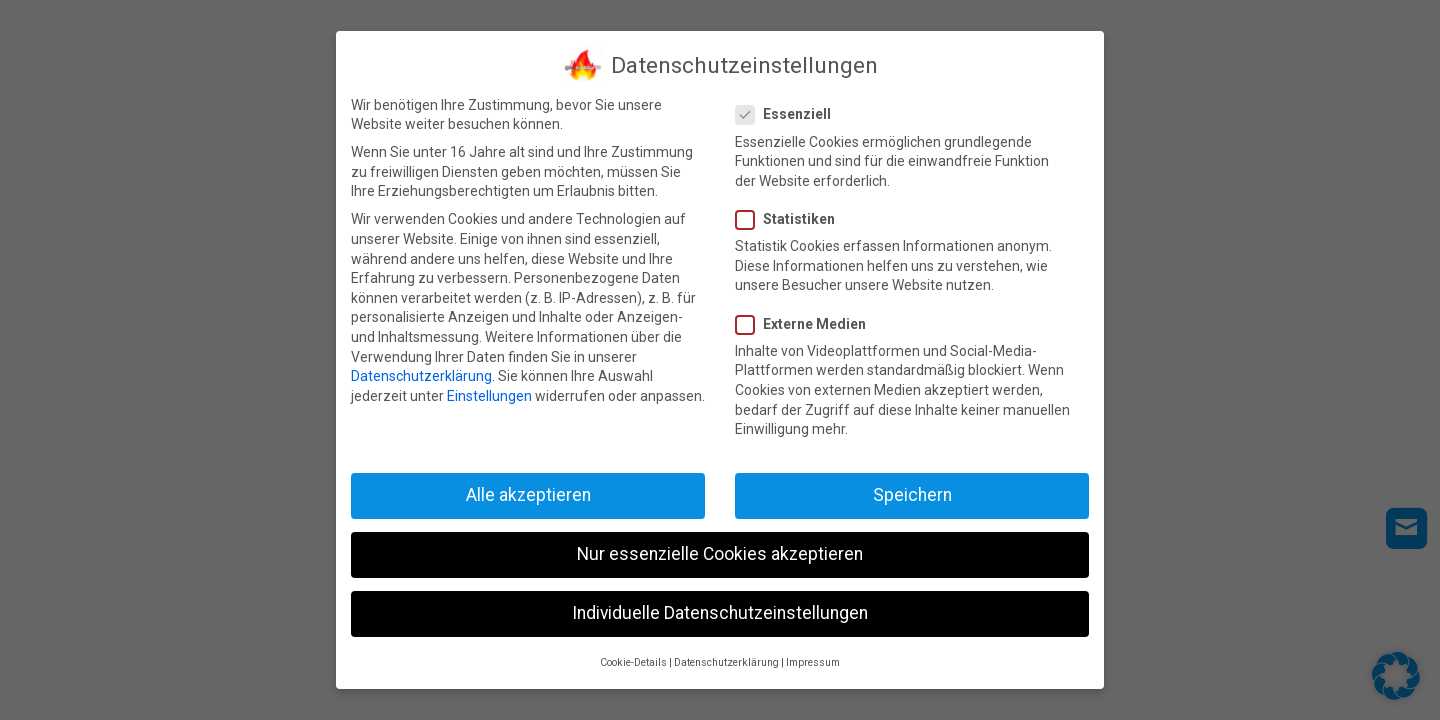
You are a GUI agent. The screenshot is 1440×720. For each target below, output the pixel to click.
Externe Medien (807, 320)
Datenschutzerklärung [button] (726, 658)
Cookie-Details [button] (633, 658)
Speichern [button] (912, 491)
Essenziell (789, 111)
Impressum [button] (813, 658)
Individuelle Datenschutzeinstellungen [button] (720, 609)
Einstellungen (489, 392)
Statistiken (791, 215)
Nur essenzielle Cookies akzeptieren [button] (720, 550)
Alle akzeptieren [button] (528, 491)
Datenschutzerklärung (421, 372)
